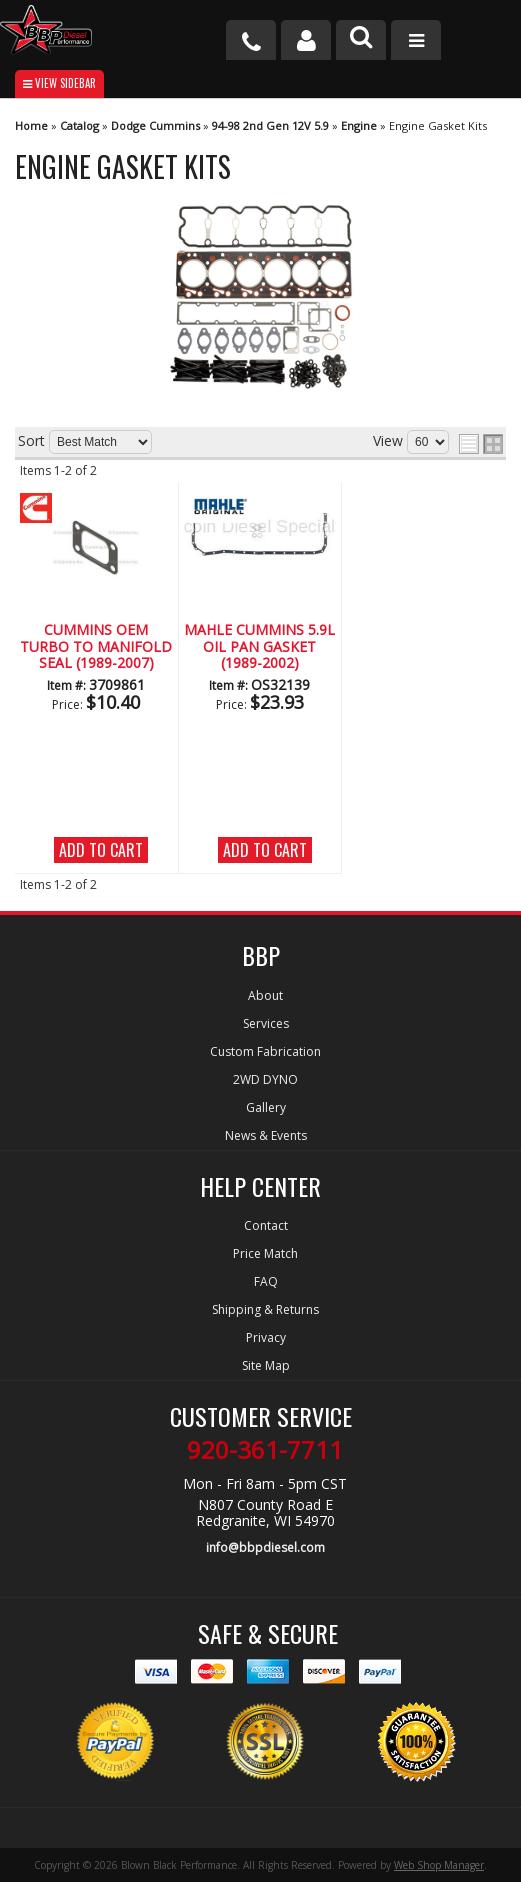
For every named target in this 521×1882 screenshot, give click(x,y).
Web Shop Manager (439, 1865)
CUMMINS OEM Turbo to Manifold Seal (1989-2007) (96, 647)
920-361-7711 (265, 1450)
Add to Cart (101, 850)
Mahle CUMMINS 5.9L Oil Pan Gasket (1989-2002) (259, 647)
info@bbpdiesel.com (265, 1547)
